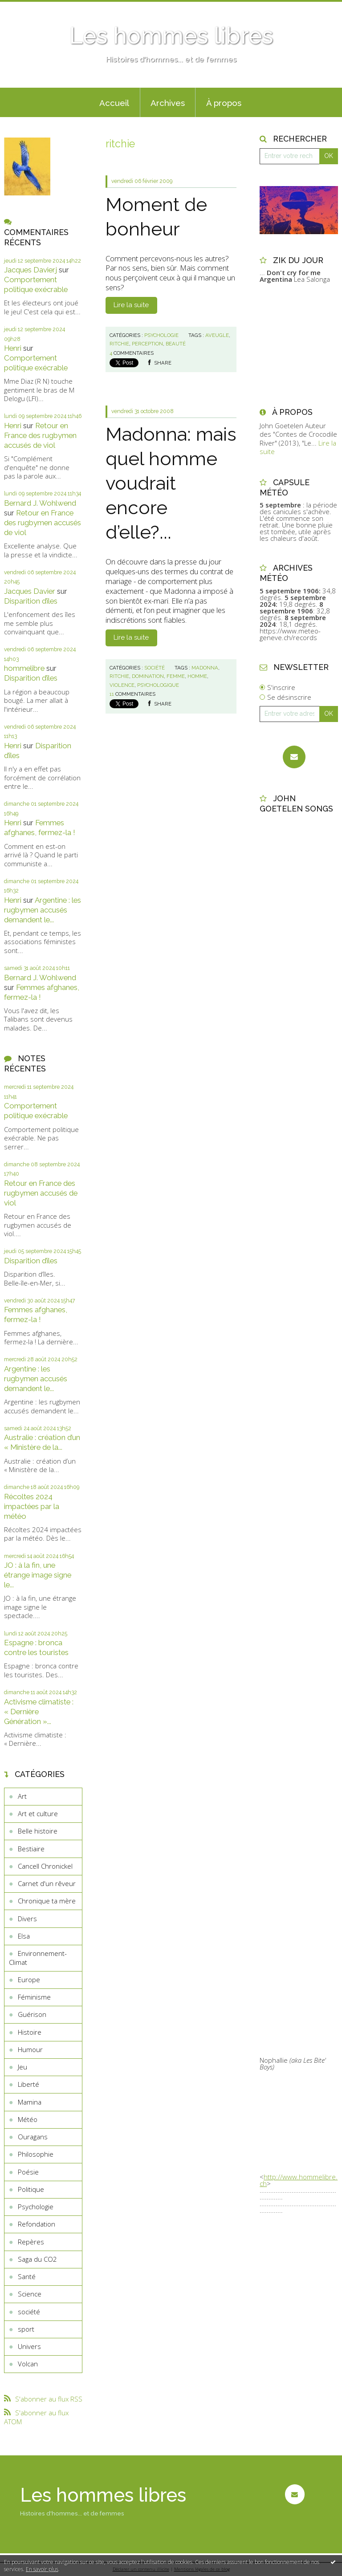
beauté (176, 344)
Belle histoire (37, 1830)
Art (22, 1796)
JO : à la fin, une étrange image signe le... (37, 1575)
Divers (27, 1918)
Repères (31, 2241)
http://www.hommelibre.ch (299, 2180)
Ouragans (33, 2136)
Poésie (28, 2171)
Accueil (114, 103)
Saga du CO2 (37, 2259)
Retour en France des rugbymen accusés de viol (40, 435)
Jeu (22, 2066)
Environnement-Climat (38, 1958)
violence (122, 685)
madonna (204, 668)
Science (29, 2293)
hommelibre (24, 668)
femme (176, 676)
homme (197, 676)
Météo (27, 2119)
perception (147, 344)
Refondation (36, 2223)
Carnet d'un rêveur (47, 1883)
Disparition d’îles (30, 600)
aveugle (217, 335)
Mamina (29, 2101)
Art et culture (38, 1813)
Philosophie (35, 2154)
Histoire (29, 2032)
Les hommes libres (171, 35)
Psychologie (35, 2206)
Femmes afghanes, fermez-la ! (39, 827)
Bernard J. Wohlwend (40, 503)
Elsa (24, 1935)
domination (148, 676)
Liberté (28, 2084)
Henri (12, 348)
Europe (29, 1979)
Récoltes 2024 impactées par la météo (31, 1506)
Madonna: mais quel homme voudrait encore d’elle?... (171, 483)
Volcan (28, 2363)
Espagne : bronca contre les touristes (36, 1647)
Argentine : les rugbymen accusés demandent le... (42, 910)
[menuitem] (114, 102)
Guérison (32, 2014)
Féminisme (34, 1996)
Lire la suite (131, 305)
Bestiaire (31, 1848)
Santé (27, 2276)
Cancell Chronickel (45, 1866)
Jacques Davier (29, 591)
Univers (29, 2346)
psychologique (158, 685)
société (29, 2311)
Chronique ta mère (47, 1900)
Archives (168, 103)
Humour (30, 2049)
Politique (31, 2189)
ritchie (119, 344)
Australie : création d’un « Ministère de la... (42, 1442)
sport (26, 2328)
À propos (223, 103)
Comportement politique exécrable (36, 284)
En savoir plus (42, 2569)
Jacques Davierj (30, 269)
